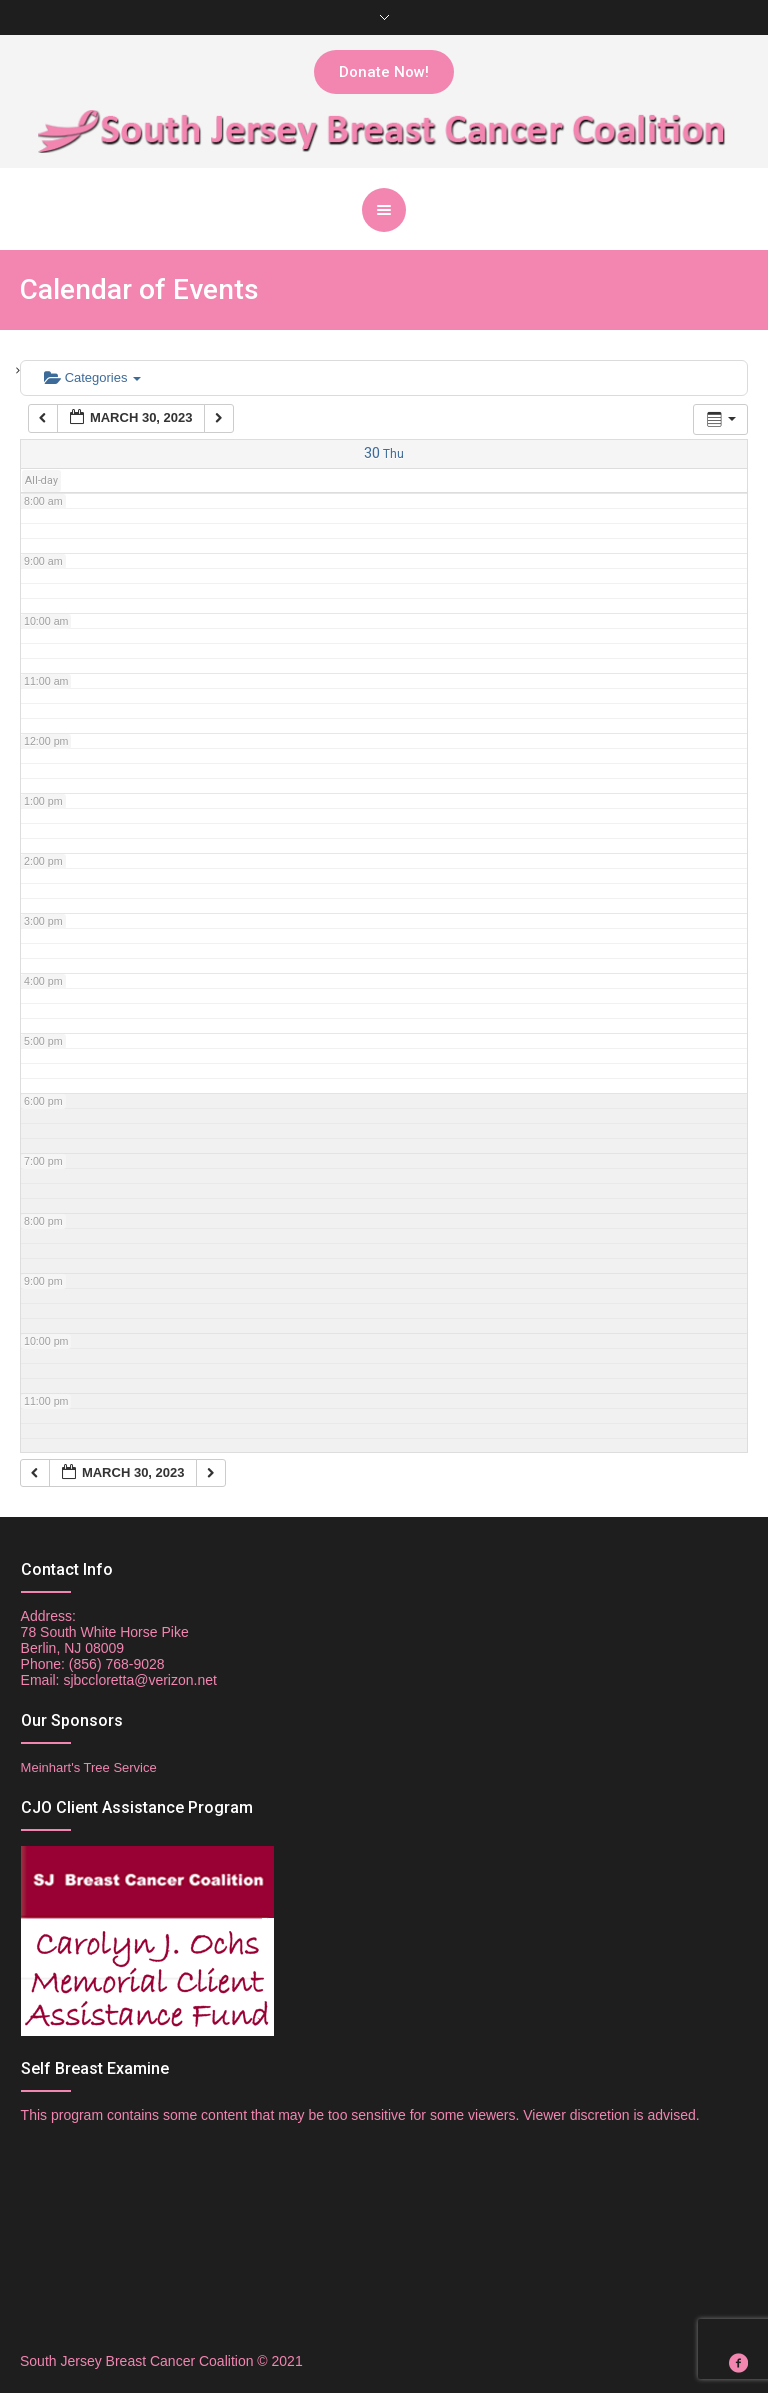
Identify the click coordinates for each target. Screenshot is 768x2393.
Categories (92, 377)
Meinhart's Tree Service (89, 1767)
